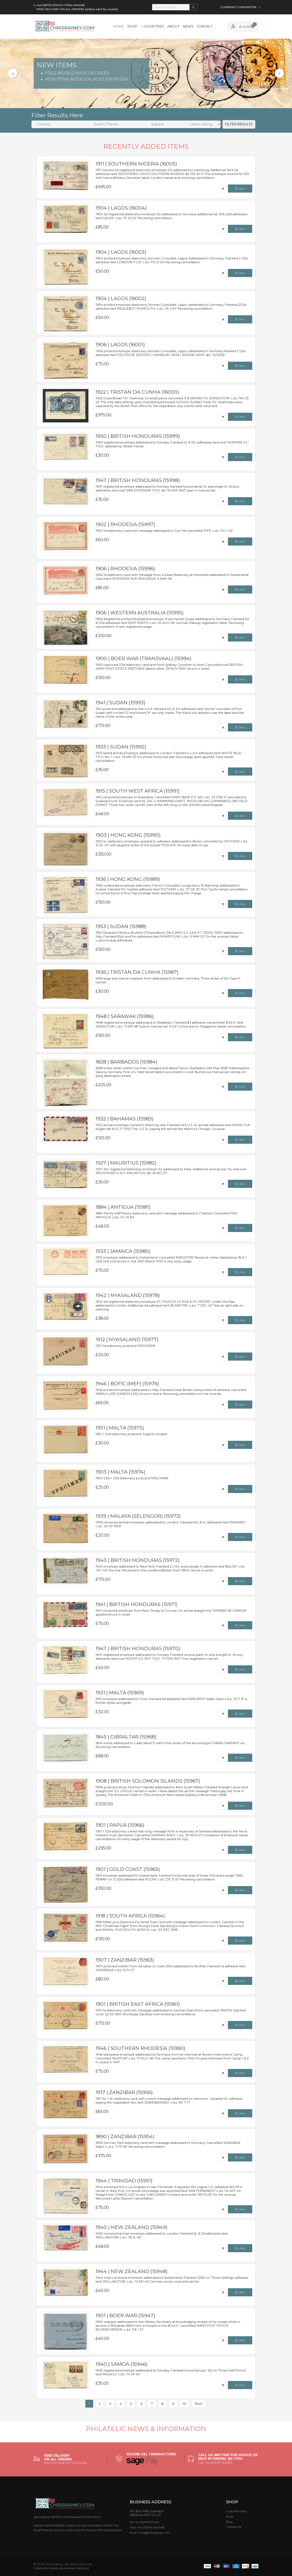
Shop (132, 26)
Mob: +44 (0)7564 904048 (147, 2527)
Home (118, 26)
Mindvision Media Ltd (76, 2568)
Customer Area (236, 2511)
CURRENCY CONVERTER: (239, 7)
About (173, 26)
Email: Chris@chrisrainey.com (149, 2532)
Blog (229, 2521)
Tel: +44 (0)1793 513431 (144, 2522)
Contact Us (233, 2526)
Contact (205, 26)
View (240, 189)
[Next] (198, 2404)
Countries (152, 26)
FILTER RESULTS (239, 124)
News (188, 26)
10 (184, 2404)
